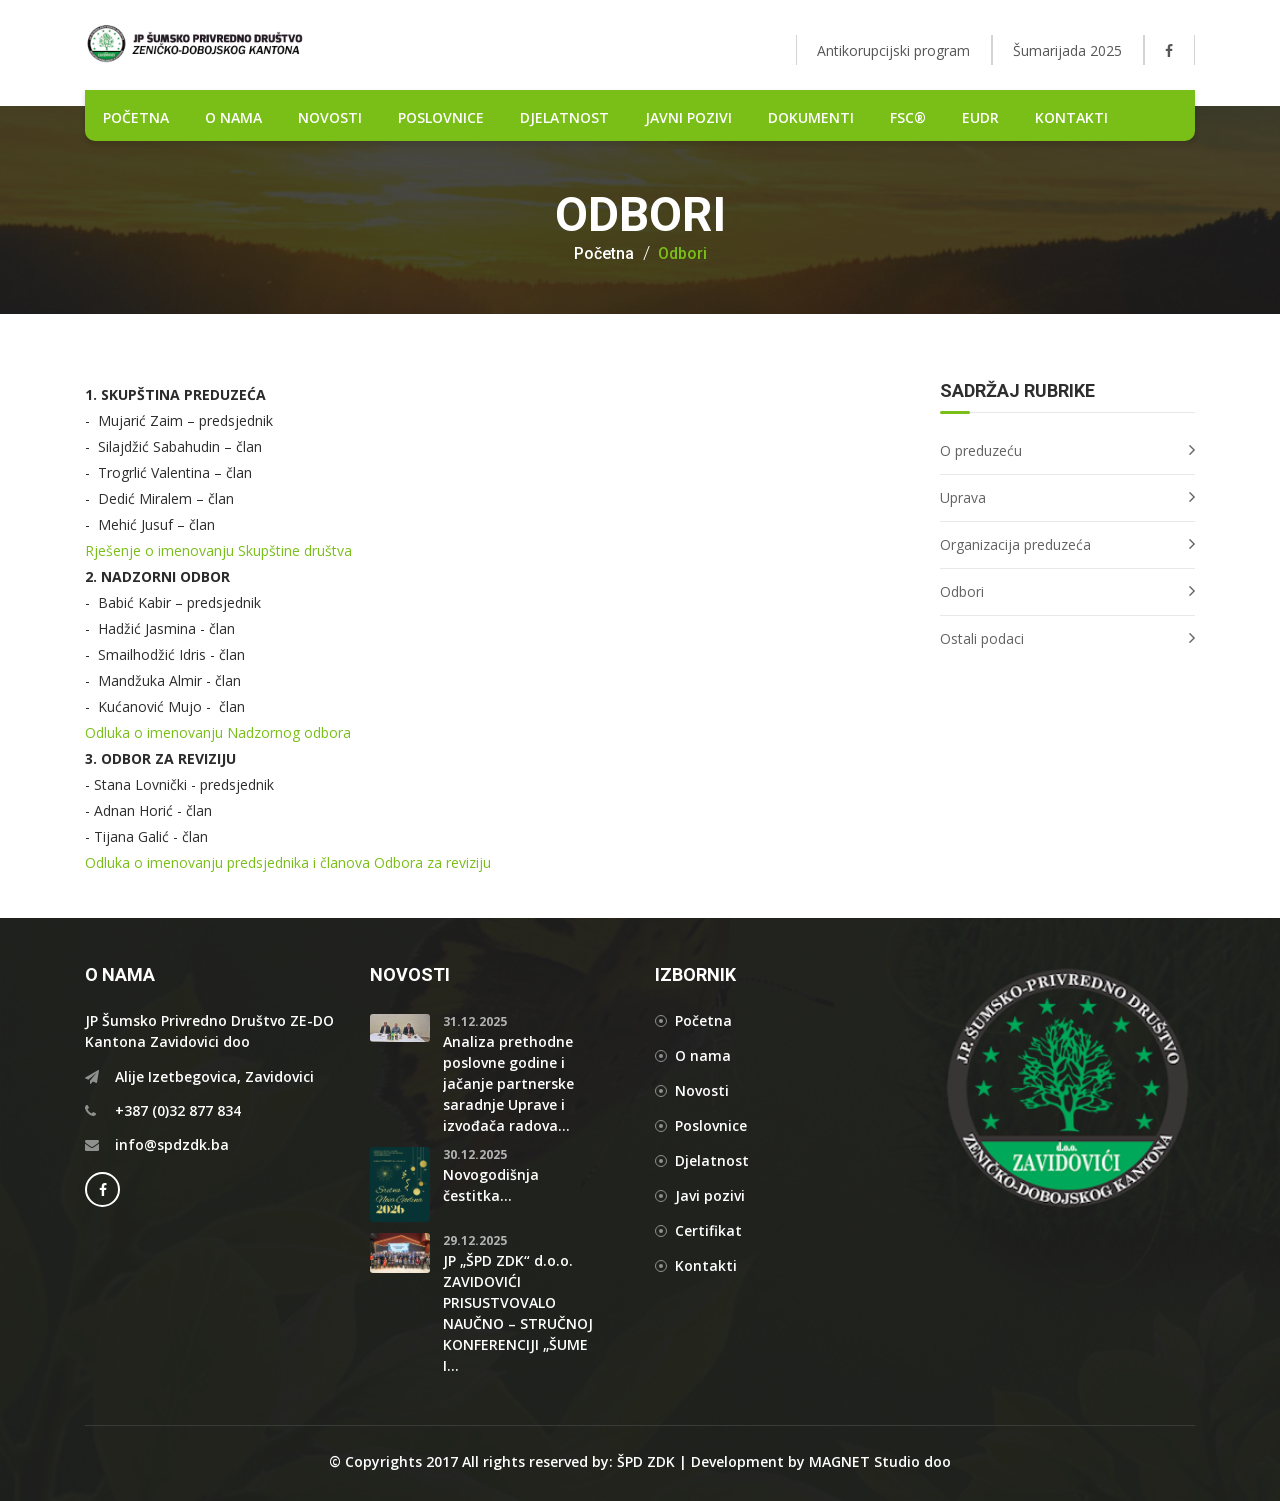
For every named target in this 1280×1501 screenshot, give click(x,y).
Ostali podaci (982, 638)
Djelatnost (712, 1160)
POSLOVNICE (441, 117)
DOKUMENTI (811, 117)
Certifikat (708, 1230)
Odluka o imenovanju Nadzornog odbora (218, 732)
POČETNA (136, 117)
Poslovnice (711, 1125)
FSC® (908, 117)
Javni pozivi (688, 117)
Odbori (682, 254)
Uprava (963, 497)
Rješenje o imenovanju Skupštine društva (218, 550)
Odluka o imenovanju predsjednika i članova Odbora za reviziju (288, 862)
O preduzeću (981, 450)
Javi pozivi (710, 1195)
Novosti (702, 1090)
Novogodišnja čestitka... (491, 1185)
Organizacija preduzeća (1015, 544)
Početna (604, 254)
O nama (233, 117)
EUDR (980, 117)
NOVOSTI (330, 117)
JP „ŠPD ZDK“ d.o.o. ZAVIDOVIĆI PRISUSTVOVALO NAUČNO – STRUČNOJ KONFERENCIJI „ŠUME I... (518, 1313)
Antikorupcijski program (893, 50)
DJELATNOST (564, 117)
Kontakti (1071, 117)
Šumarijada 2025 (1067, 50)
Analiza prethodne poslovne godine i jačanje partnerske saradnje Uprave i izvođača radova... (508, 1083)
